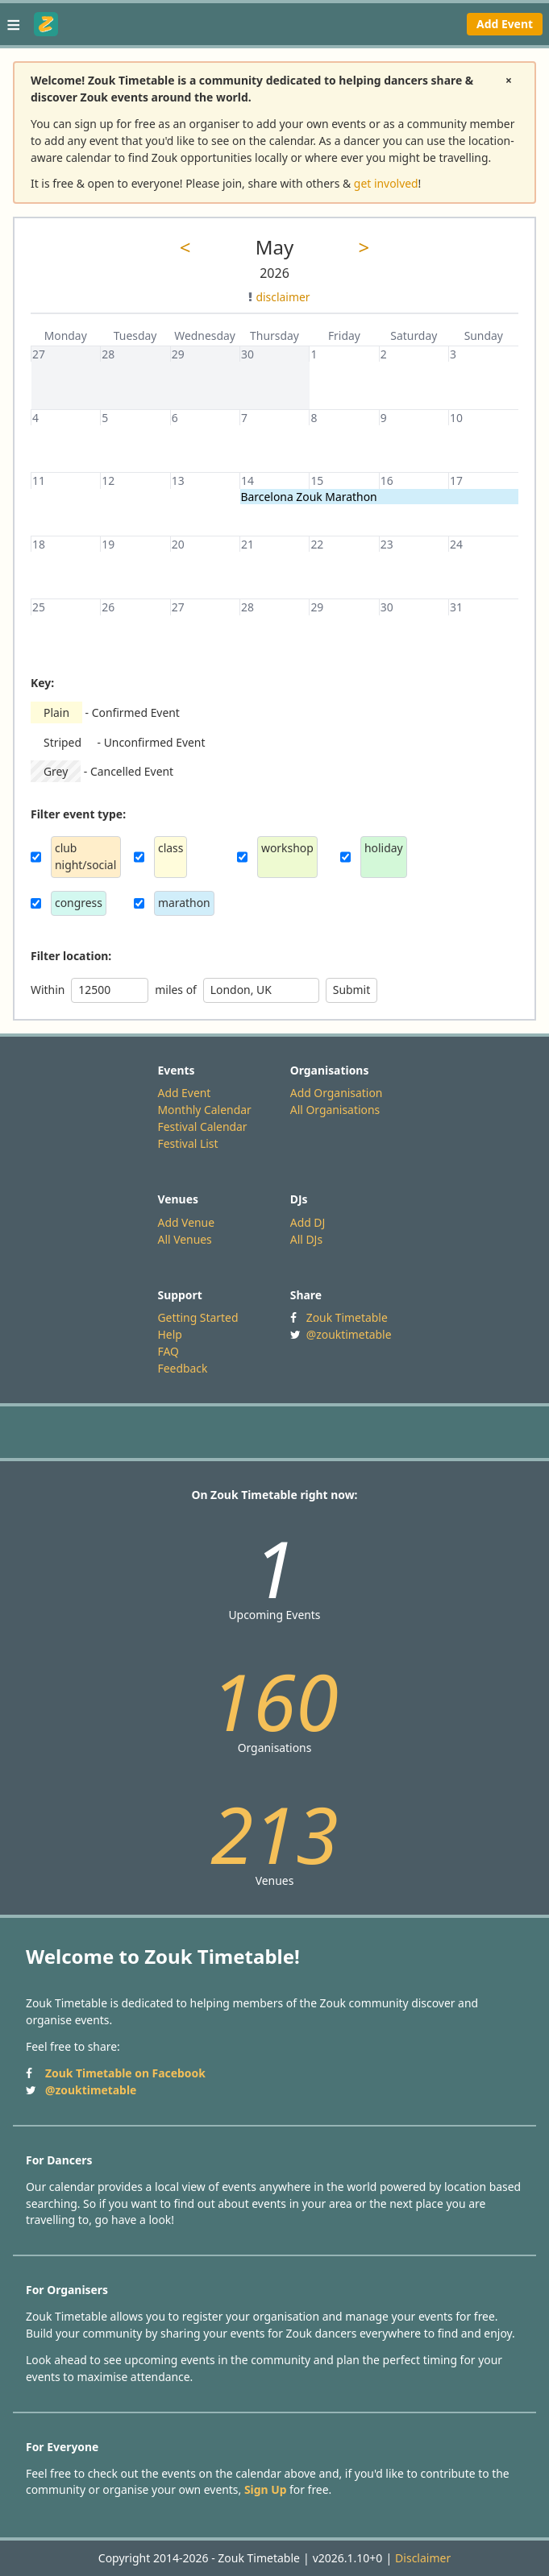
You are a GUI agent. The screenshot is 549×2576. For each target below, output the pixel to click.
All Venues (185, 1239)
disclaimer (279, 296)
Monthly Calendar (205, 1109)
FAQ (168, 1351)
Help (170, 1334)
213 (274, 1833)
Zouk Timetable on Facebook (125, 2073)
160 (274, 1701)
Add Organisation (336, 1092)
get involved (386, 183)
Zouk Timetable (347, 1317)
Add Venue (186, 1222)
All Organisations (335, 1109)
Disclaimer (423, 2558)
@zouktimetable (349, 1334)
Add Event (504, 23)
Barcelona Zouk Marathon (309, 496)
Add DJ (308, 1222)
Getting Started (198, 1317)
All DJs (306, 1239)
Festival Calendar (202, 1126)
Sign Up (265, 2489)
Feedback (183, 1368)
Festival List (188, 1143)
